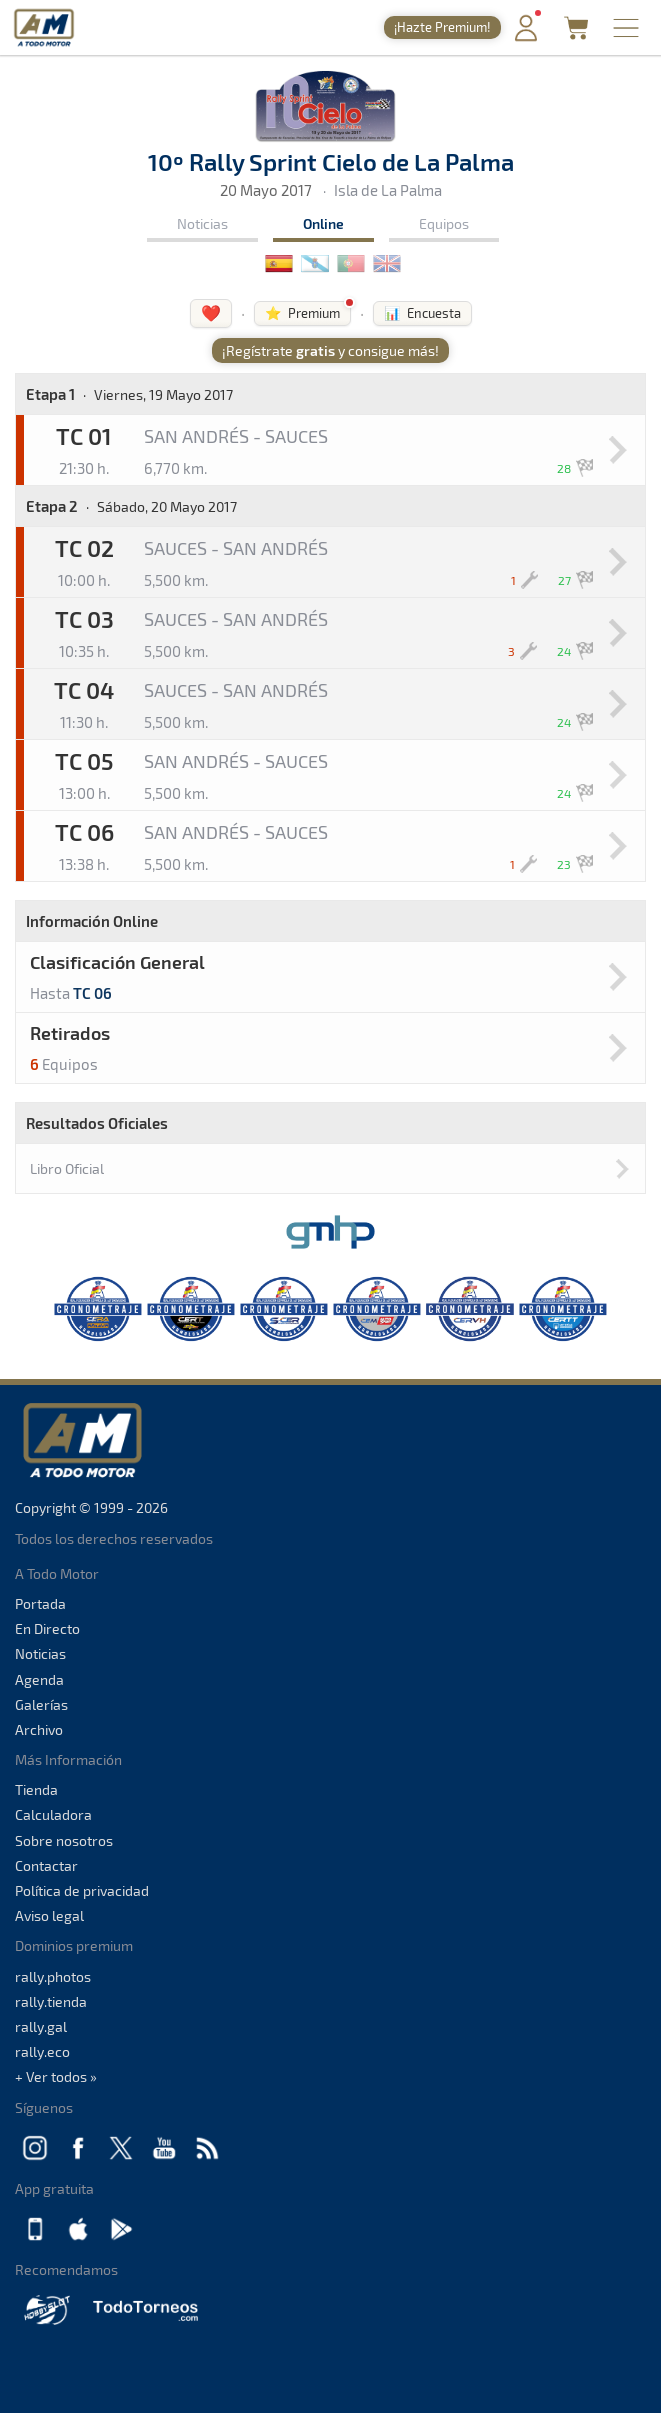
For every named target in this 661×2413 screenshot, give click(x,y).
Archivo (39, 1729)
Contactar (46, 1865)
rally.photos (53, 1976)
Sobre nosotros (64, 1840)
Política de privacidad (82, 1890)
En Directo (47, 1628)
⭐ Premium (302, 313)
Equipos (444, 223)
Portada (40, 1603)
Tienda (36, 1789)
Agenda (39, 1679)
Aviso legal (49, 1915)
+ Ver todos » (56, 2076)
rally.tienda (51, 2001)
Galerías (41, 1704)
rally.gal (41, 2026)
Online (323, 223)
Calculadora (53, 1814)
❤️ (211, 312)
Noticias (202, 223)
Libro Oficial (67, 1168)
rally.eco (42, 2051)
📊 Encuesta (422, 313)
